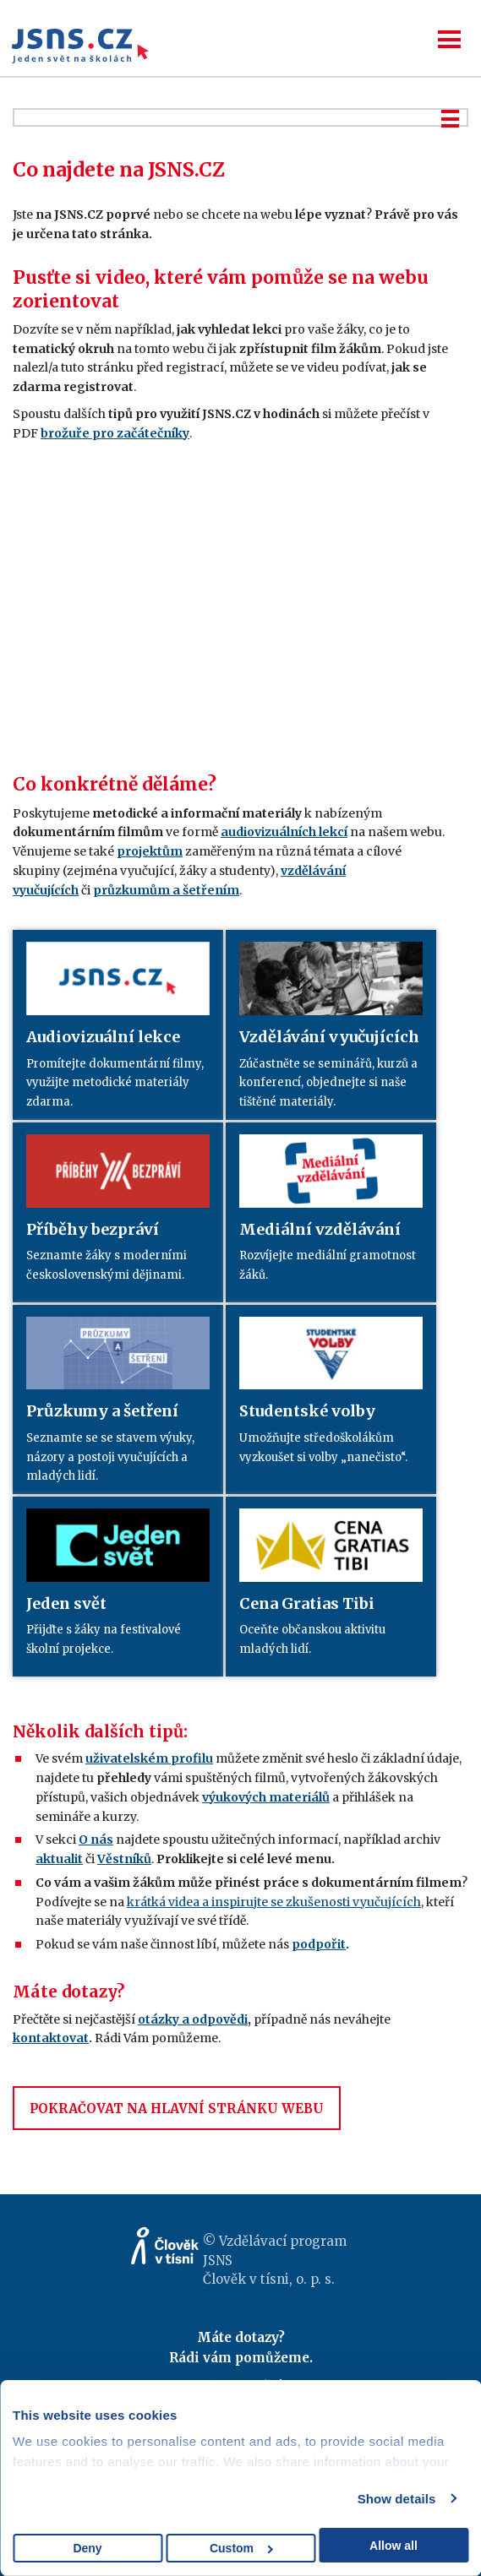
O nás (96, 1839)
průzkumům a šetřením (166, 890)
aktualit (59, 1859)
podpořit (319, 1944)
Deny (87, 2548)
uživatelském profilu (149, 1758)
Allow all (393, 2545)
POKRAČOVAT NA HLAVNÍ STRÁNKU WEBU (177, 2108)
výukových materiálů (266, 1797)
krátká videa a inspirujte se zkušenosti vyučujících (274, 1902)
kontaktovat (51, 2038)
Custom (241, 2548)
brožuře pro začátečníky (115, 433)
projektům (150, 851)
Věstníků (124, 1859)
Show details (397, 2499)
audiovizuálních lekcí (284, 832)
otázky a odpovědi (193, 2019)
